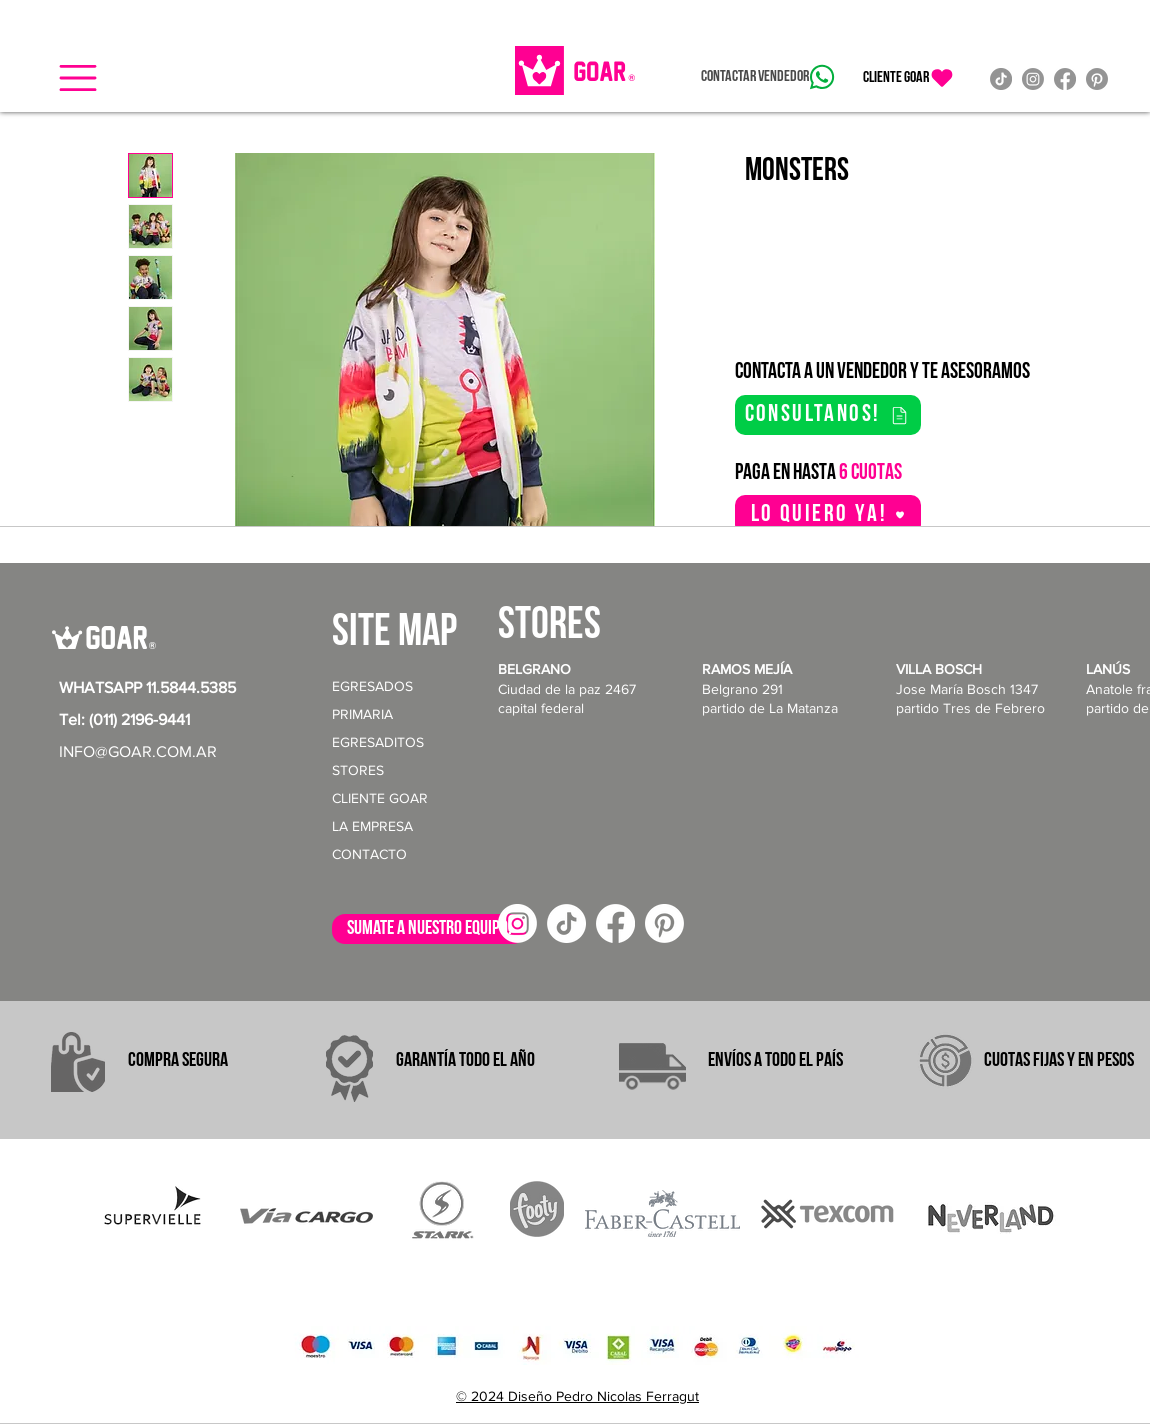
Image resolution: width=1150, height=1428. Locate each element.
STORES (358, 770)
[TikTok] (1001, 79)
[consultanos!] (828, 415)
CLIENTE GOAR (380, 798)
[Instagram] (1033, 79)
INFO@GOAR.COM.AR (138, 751)
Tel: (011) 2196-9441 (124, 719)
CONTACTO (369, 854)
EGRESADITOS (378, 742)
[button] (78, 78)
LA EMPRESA (372, 826)
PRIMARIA (362, 714)
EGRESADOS (372, 686)
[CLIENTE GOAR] (909, 78)
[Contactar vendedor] (767, 77)
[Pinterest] (1097, 79)
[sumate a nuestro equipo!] (429, 929)
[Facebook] (1065, 79)
